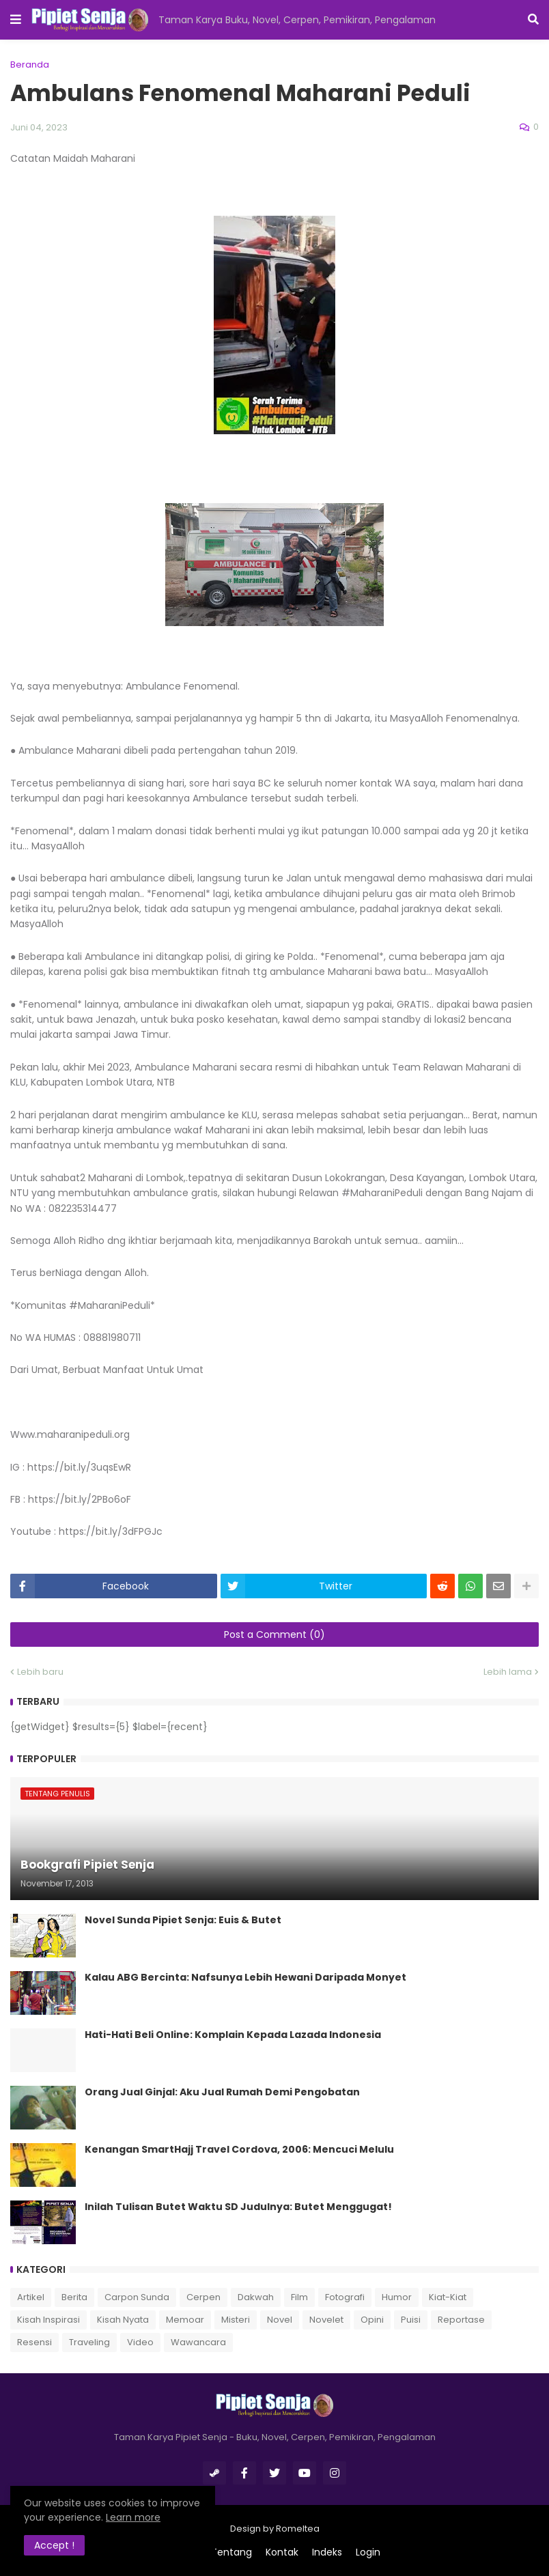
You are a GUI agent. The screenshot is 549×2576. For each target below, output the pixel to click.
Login (368, 2552)
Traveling (89, 2342)
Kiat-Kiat (447, 2297)
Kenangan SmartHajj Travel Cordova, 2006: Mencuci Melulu (239, 2149)
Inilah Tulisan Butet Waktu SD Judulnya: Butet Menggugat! (238, 2206)
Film (299, 2297)
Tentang (231, 2552)
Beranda (29, 64)
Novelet (326, 2319)
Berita (74, 2297)
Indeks (327, 2552)
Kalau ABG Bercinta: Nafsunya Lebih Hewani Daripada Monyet (245, 1977)
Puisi (411, 2319)
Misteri (235, 2319)
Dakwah (256, 2297)
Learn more (133, 2517)
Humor (397, 2297)
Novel (279, 2319)
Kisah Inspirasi (48, 2319)
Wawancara (198, 2342)
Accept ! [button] (54, 2545)
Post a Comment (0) (274, 1634)
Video (140, 2342)
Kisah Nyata (123, 2319)
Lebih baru (40, 1671)
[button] (15, 20)
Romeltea (298, 2528)
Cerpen (203, 2297)
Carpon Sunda (136, 2297)
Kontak (282, 2552)
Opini (372, 2319)
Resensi (34, 2342)
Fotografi (345, 2297)
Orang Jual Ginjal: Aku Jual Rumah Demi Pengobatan (222, 2092)
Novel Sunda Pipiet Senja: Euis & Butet (183, 1920)
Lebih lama (507, 1671)
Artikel (30, 2297)
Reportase (461, 2319)
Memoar (185, 2319)
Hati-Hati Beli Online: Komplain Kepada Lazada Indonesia (233, 2034)
